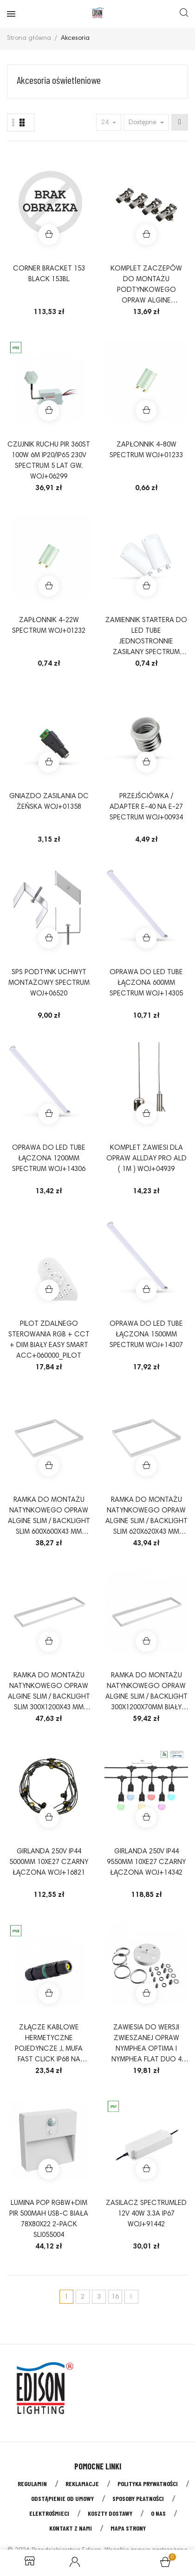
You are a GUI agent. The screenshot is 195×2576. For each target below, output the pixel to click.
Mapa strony (128, 2528)
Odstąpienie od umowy (62, 2498)
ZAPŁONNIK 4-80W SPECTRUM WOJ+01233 (146, 450)
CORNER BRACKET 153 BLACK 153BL (49, 274)
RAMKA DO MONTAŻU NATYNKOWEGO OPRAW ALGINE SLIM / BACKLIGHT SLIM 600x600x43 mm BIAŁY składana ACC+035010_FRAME (49, 1517)
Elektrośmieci (49, 2513)
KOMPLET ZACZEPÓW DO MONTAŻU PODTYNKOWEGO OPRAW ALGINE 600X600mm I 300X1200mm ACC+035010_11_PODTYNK (146, 285)
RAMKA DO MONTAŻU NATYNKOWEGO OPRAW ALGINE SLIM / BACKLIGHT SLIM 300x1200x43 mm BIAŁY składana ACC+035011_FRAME (49, 1692)
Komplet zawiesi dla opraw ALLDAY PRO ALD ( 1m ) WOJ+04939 (146, 1159)
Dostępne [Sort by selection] (143, 123)
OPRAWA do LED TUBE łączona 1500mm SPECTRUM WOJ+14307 (146, 1335)
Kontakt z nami (70, 2528)
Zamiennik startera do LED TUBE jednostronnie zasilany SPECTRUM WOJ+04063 (146, 637)
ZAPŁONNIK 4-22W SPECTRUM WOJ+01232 (48, 626)
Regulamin (32, 2484)
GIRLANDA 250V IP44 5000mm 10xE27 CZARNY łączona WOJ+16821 (48, 1862)
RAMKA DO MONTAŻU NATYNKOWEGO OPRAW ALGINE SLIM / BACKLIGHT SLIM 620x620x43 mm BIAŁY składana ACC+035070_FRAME (146, 1517)
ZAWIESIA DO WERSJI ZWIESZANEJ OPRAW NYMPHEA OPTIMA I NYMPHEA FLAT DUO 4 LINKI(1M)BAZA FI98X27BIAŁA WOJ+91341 (146, 2044)
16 (115, 2297)
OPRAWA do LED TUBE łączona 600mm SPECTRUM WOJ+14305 (146, 983)
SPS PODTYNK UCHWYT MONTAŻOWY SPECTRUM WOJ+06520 (49, 983)
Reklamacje (82, 2484)
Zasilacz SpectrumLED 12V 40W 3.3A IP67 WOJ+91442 (146, 2214)
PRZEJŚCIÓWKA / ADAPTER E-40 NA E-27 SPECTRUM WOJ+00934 (146, 807)
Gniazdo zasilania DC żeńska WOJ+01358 (49, 802)
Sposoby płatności (138, 2498)
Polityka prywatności (147, 2484)
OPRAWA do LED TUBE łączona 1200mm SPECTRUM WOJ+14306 (48, 1159)
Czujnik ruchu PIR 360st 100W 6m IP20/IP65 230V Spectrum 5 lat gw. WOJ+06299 (48, 460)
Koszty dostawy (110, 2513)
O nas (158, 2513)
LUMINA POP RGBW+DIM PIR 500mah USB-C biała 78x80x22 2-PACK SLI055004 (48, 2219)
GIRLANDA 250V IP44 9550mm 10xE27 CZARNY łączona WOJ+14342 (146, 1862)
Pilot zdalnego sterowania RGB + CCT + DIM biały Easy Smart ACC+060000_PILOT (49, 1340)
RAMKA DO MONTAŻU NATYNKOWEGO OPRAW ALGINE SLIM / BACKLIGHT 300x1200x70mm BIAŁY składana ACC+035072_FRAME (146, 1692)
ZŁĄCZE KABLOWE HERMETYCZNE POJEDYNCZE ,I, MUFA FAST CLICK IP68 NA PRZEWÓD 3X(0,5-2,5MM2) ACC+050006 (48, 2044)
